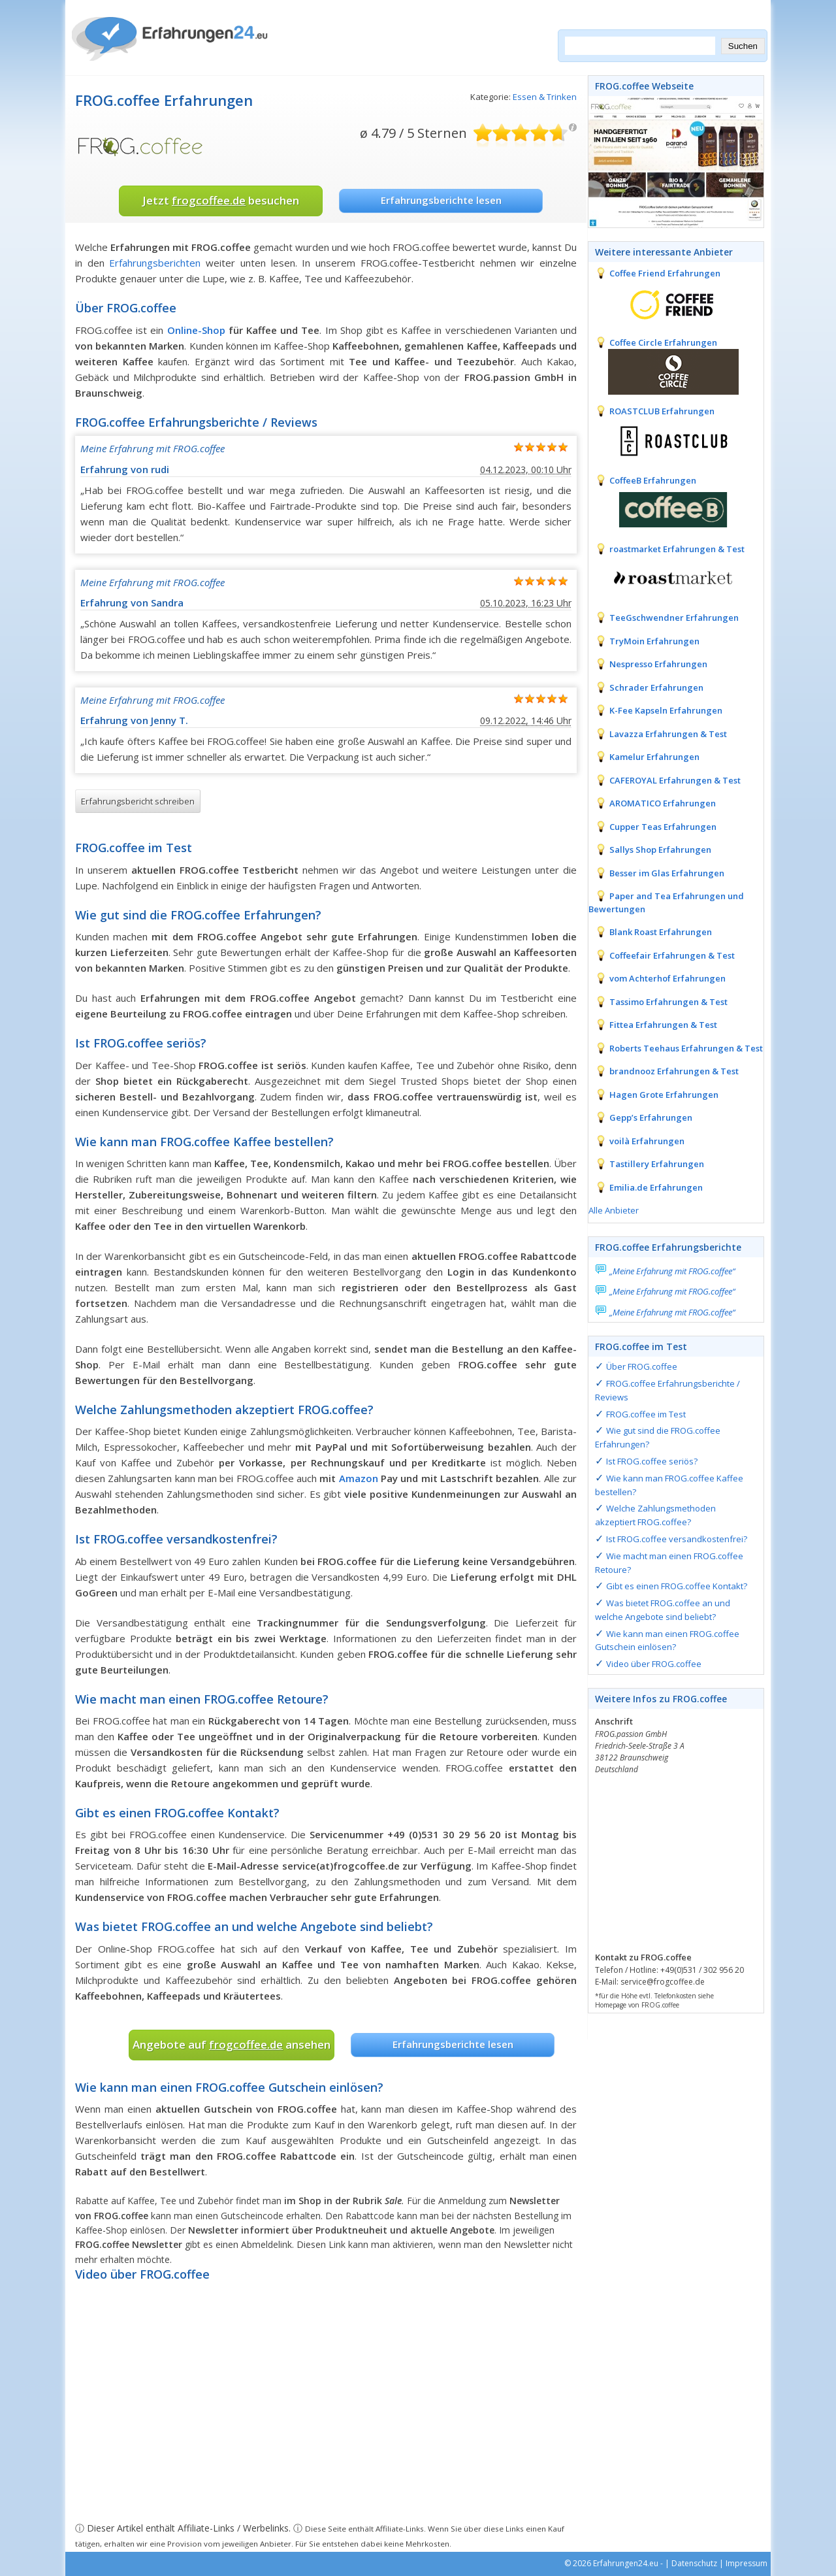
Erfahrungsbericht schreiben (138, 801)
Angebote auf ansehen (231, 2044)
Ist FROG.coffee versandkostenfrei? (676, 1539)
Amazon (358, 1478)
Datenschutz (694, 2563)
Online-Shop (196, 330)
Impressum (746, 2563)
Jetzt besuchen (220, 200)
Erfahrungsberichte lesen (441, 199)
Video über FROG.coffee (653, 1664)
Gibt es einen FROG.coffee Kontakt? (676, 1586)
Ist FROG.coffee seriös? (652, 1461)
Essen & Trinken (545, 97)
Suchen (743, 46)
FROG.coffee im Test (646, 1414)
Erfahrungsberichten (155, 262)
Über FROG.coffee (641, 1366)
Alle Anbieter (613, 1210)
